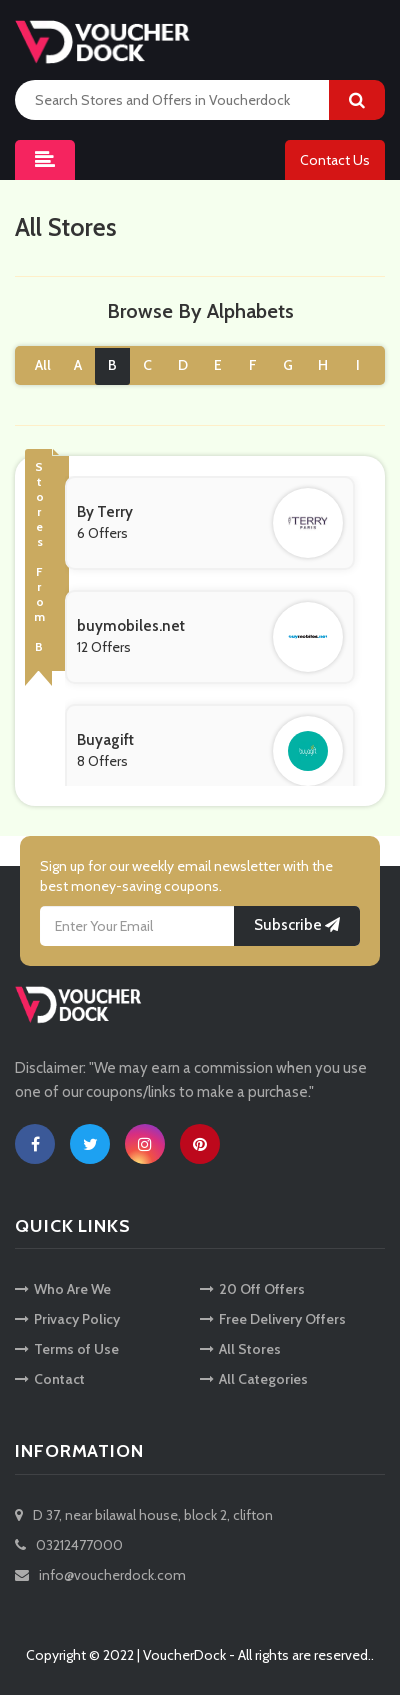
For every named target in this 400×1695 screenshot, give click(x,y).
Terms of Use (67, 1349)
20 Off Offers (252, 1289)
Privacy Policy (67, 1319)
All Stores (240, 1349)
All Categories (254, 1379)
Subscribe (297, 925)
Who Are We (63, 1289)
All (43, 365)
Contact (50, 1379)
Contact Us (335, 160)
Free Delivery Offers (273, 1319)
